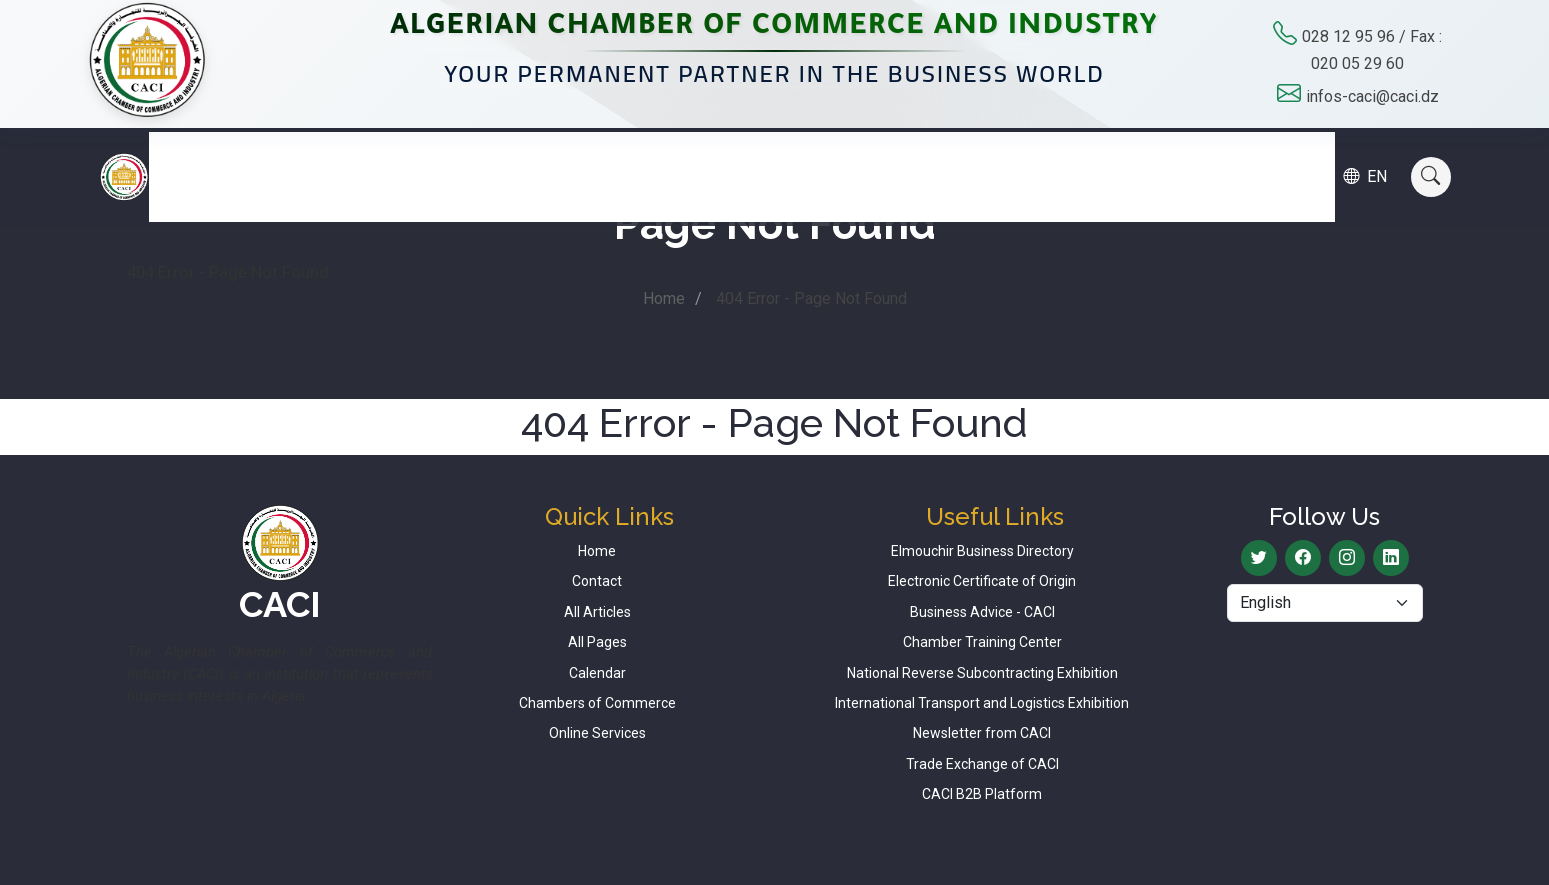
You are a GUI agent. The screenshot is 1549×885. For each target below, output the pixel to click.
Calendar (1114, 156)
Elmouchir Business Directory (982, 551)
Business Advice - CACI (982, 612)
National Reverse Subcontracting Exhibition (982, 673)
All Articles (597, 612)
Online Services (597, 733)
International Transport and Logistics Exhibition (982, 703)
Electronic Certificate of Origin (982, 581)
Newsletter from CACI (982, 733)
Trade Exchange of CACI (982, 764)
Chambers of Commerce (597, 703)
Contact (1219, 156)
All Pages (597, 642)
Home (664, 298)
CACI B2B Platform (982, 794)
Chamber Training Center (982, 642)
